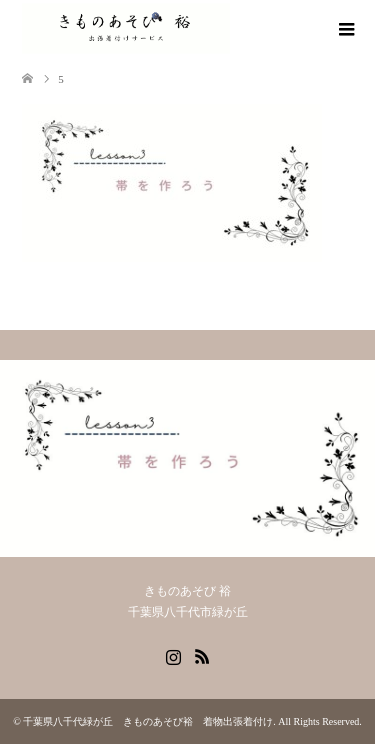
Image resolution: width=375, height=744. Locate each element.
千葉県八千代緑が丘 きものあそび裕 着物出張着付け (148, 721)
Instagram (173, 655)
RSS (202, 655)
